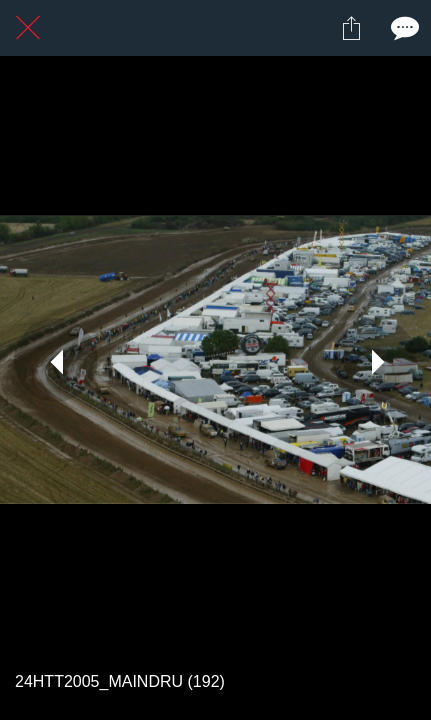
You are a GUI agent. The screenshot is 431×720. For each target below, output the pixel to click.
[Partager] (351, 28)
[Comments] (403, 28)
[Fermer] (28, 28)
